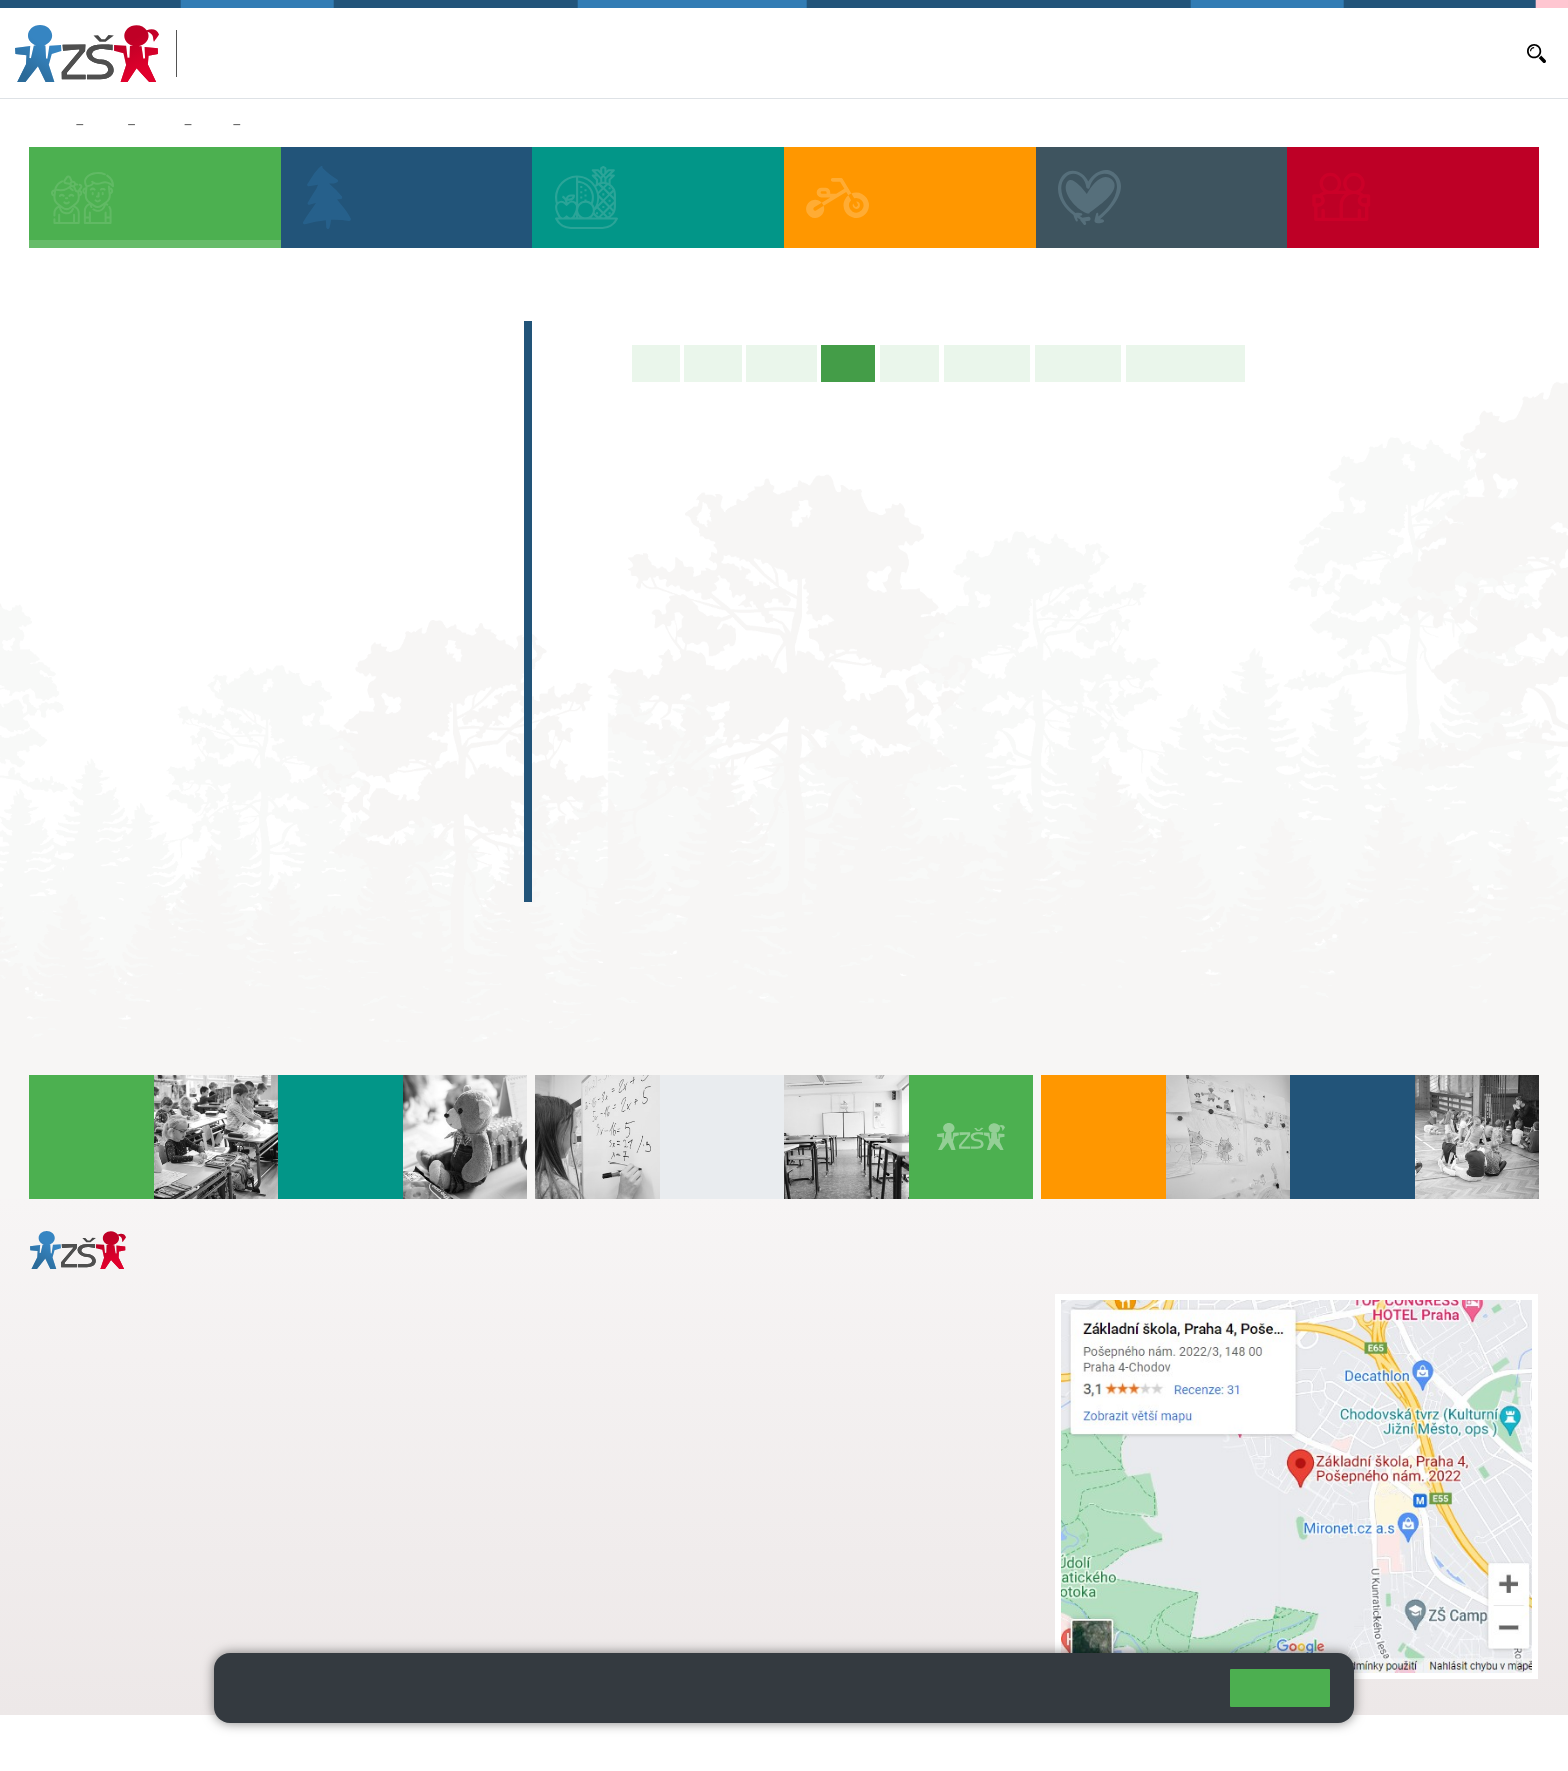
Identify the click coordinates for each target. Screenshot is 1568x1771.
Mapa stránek (403, 1742)
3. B (249, 517)
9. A (339, 632)
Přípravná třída (119, 418)
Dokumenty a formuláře (1443, 53)
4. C (338, 517)
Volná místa (1272, 53)
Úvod (656, 363)
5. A (429, 478)
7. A (160, 632)
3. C (249, 556)
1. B (70, 517)
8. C (249, 710)
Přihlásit (493, 1742)
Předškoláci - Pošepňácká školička (210, 379)
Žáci (105, 125)
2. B (159, 517)
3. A (250, 478)
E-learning (99, 843)
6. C (70, 710)
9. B (213, 125)
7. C (159, 710)
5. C (428, 556)
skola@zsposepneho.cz (661, 1367)
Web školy (1502, 1742)
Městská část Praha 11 (101, 1596)
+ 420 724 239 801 (695, 1346)
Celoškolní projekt (134, 882)
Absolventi (101, 804)
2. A (160, 478)
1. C (70, 556)
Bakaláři (878, 53)
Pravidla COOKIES (748, 1742)
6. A (71, 632)
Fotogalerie (1078, 363)
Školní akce (987, 363)
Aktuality (1067, 53)
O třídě (712, 363)
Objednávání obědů (1164, 53)
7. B (159, 671)
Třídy (159, 125)
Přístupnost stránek (603, 1742)
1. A (71, 478)
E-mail (1339, 53)
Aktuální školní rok (971, 53)
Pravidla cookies (1132, 1696)
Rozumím (1280, 1687)
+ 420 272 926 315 (117, 1515)
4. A (339, 478)
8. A (250, 632)
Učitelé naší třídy (1185, 363)
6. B (70, 671)
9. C (338, 710)
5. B (428, 517)
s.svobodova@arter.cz (701, 1325)
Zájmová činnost (127, 765)
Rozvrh (909, 363)
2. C (159, 556)
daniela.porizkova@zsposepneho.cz (186, 1536)
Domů (48, 125)
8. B (249, 671)
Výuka (269, 125)
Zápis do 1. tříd (120, 340)
